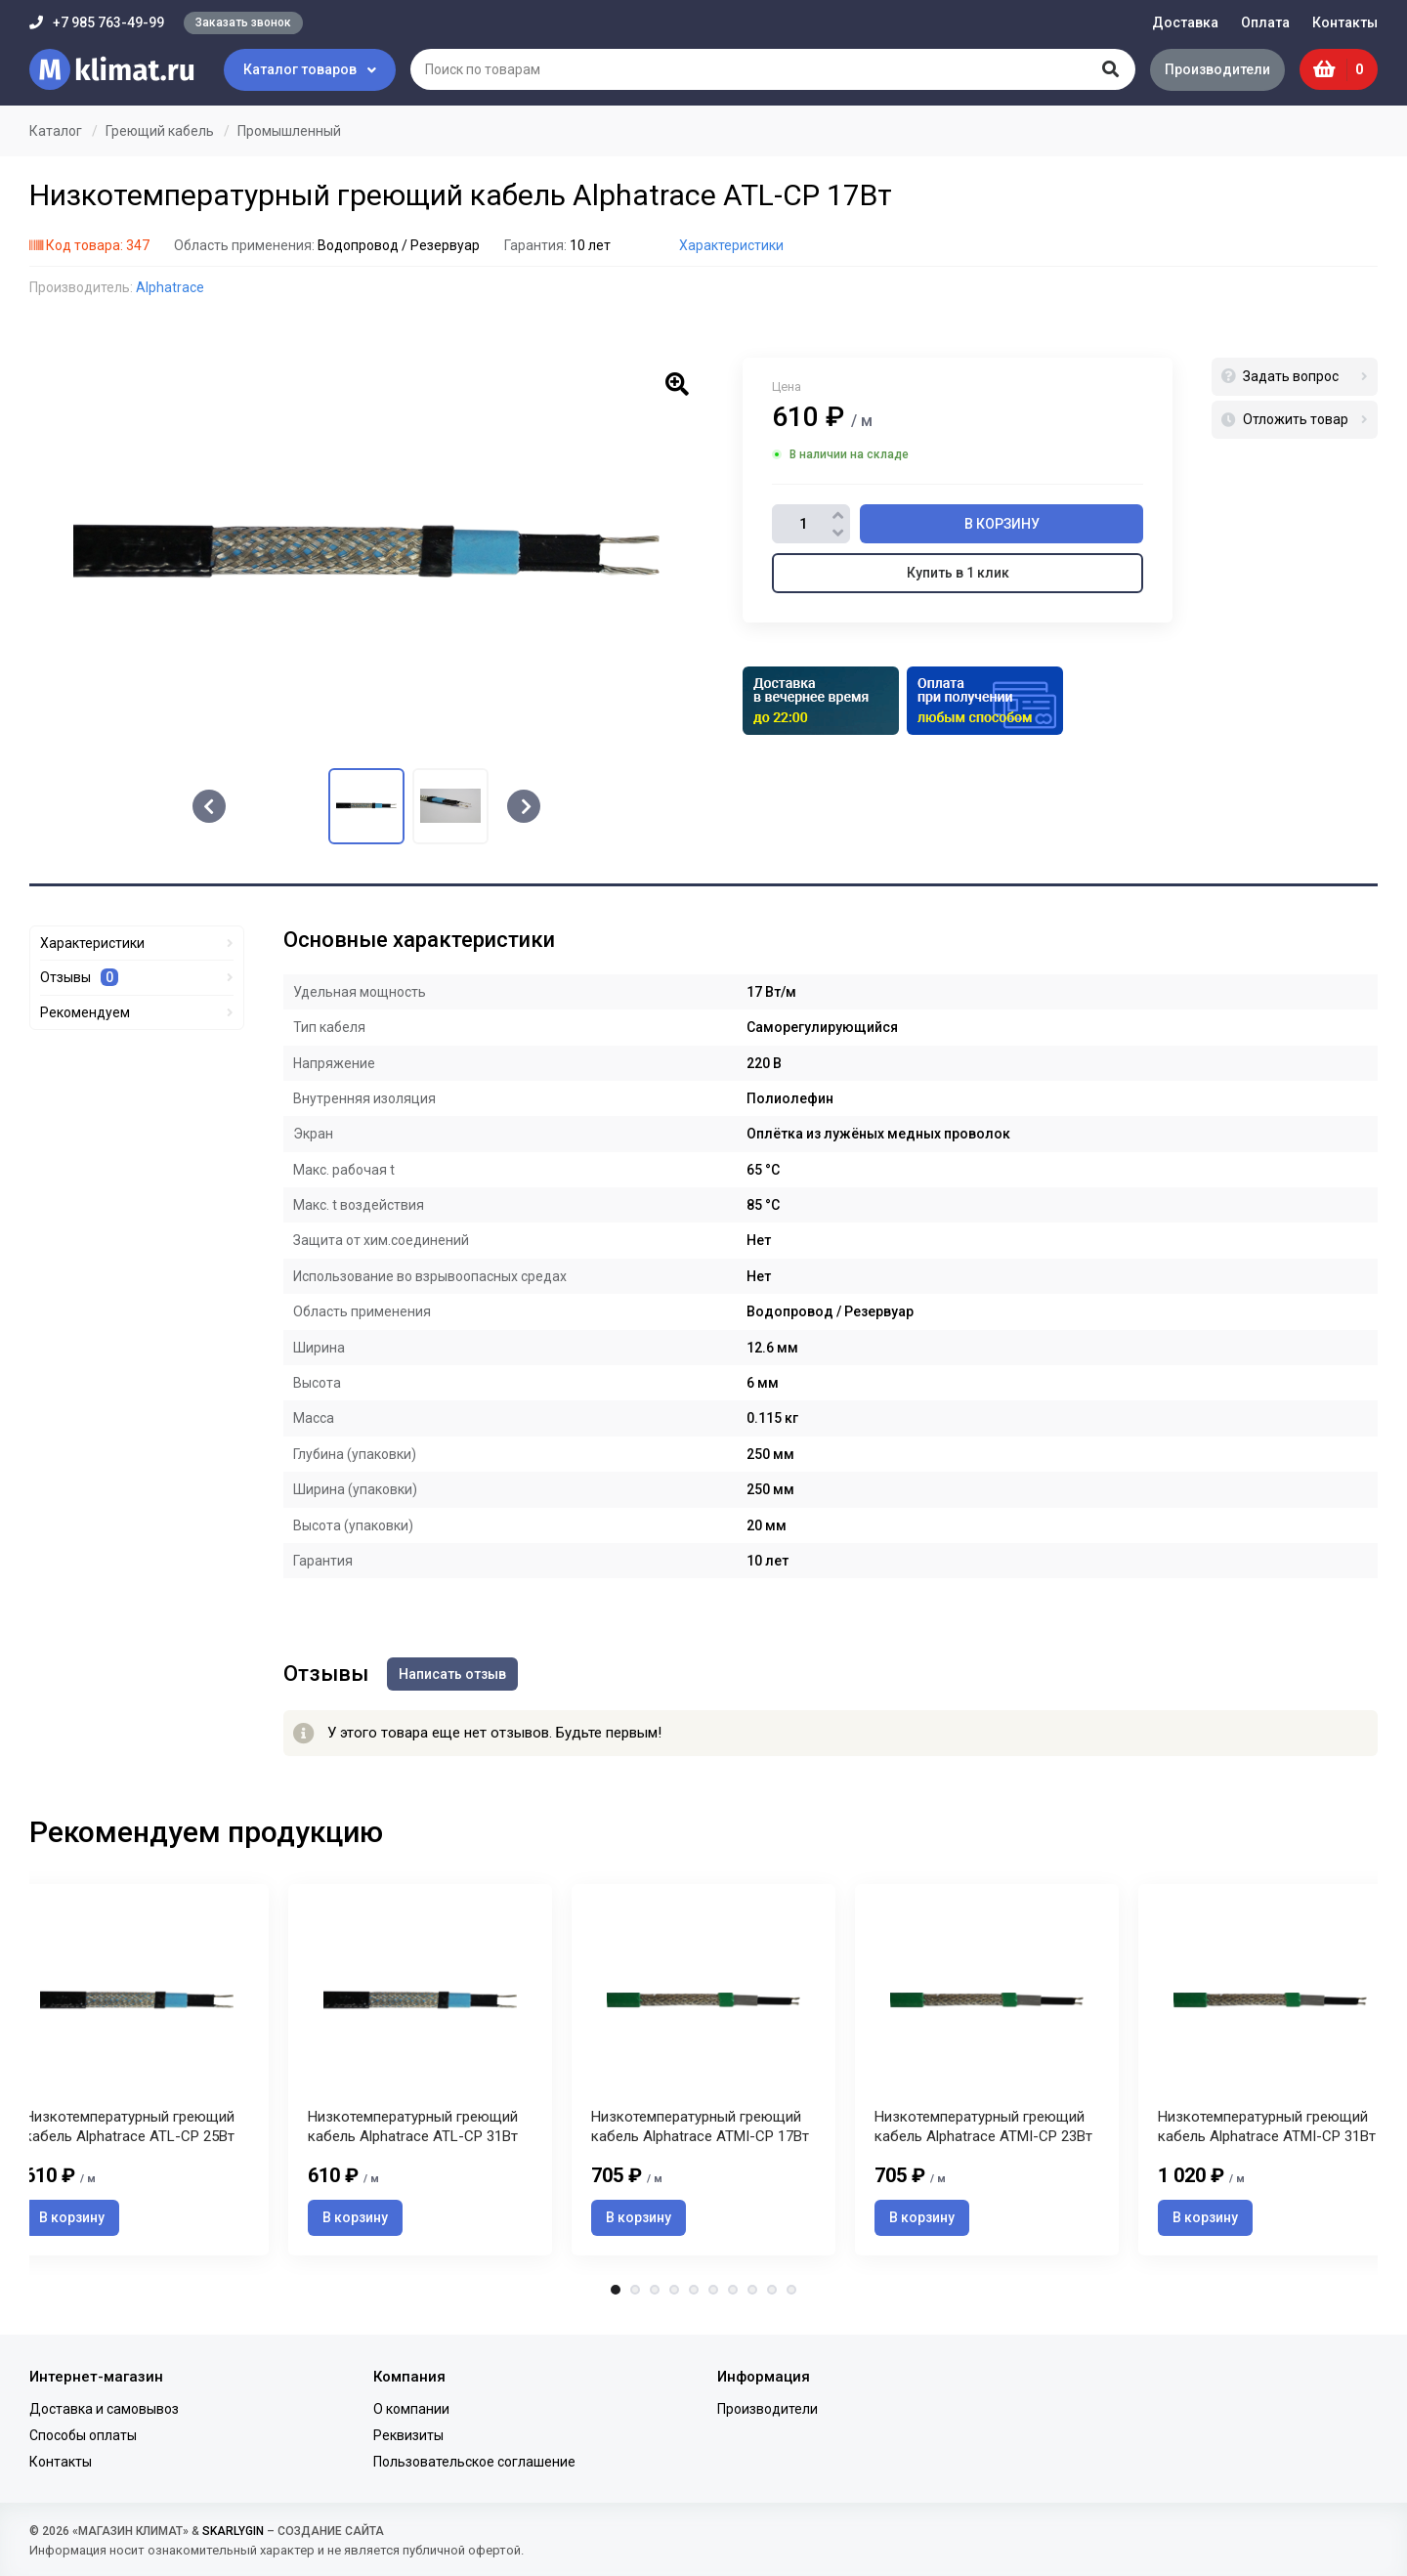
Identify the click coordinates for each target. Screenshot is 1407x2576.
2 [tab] (635, 2291)
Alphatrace (170, 287)
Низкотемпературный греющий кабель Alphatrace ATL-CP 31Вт (413, 2128)
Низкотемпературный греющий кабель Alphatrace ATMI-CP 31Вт (1267, 2128)
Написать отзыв (453, 1673)
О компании (411, 2409)
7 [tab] (733, 2291)
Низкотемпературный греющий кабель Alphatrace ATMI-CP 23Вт (983, 2128)
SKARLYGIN (233, 2531)
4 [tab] (674, 2291)
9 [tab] (772, 2291)
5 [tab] (694, 2291)
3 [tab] (655, 2291)
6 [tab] (713, 2291)
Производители (1216, 69)
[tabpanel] (703, 2070)
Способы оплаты (83, 2435)
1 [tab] (615, 2291)
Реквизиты (408, 2435)
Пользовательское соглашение (474, 2461)
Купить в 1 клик (958, 572)
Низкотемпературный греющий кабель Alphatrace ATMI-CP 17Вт (700, 2128)
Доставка (1185, 22)
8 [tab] (752, 2291)
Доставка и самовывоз (104, 2409)
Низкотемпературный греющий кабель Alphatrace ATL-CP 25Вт (129, 2128)
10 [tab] (791, 2291)
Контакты (1345, 22)
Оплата (1265, 22)
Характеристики (731, 245)
